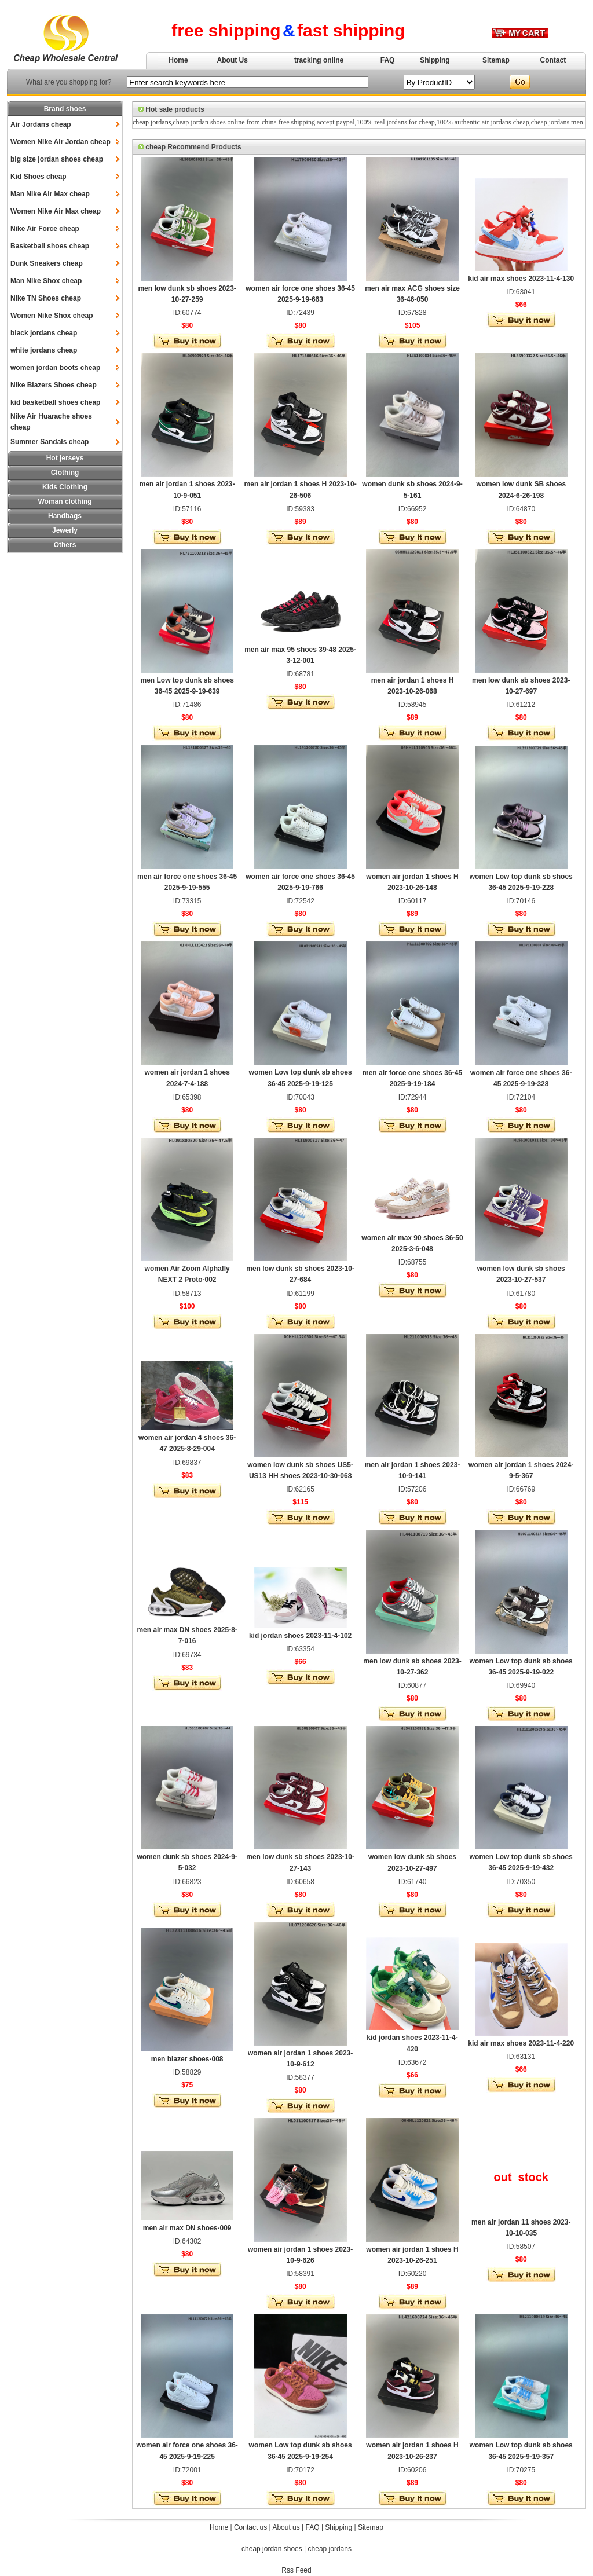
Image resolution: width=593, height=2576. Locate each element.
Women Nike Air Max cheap (55, 211)
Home (178, 60)
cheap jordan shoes (271, 2549)
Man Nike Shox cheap (46, 281)
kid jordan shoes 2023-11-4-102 (300, 1636)
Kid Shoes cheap (38, 177)
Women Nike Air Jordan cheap (60, 142)
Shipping (434, 60)
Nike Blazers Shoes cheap (53, 385)
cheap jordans (152, 122)
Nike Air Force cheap (44, 229)
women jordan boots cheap (55, 368)
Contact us (250, 2527)
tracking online (318, 60)
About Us (232, 60)
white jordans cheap (43, 350)
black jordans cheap (43, 333)
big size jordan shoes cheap (56, 159)
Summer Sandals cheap (49, 442)
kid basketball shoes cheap (55, 402)
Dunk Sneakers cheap (46, 263)
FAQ (387, 60)
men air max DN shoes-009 (187, 2228)
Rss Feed (296, 2570)
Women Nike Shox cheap (51, 316)
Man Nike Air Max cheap (50, 194)
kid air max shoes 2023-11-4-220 (521, 2043)
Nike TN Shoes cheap (45, 298)
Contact (553, 60)
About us (285, 2527)
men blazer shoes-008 (187, 2059)
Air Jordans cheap (40, 124)
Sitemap (496, 60)
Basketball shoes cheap (49, 246)
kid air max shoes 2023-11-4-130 (521, 278)
